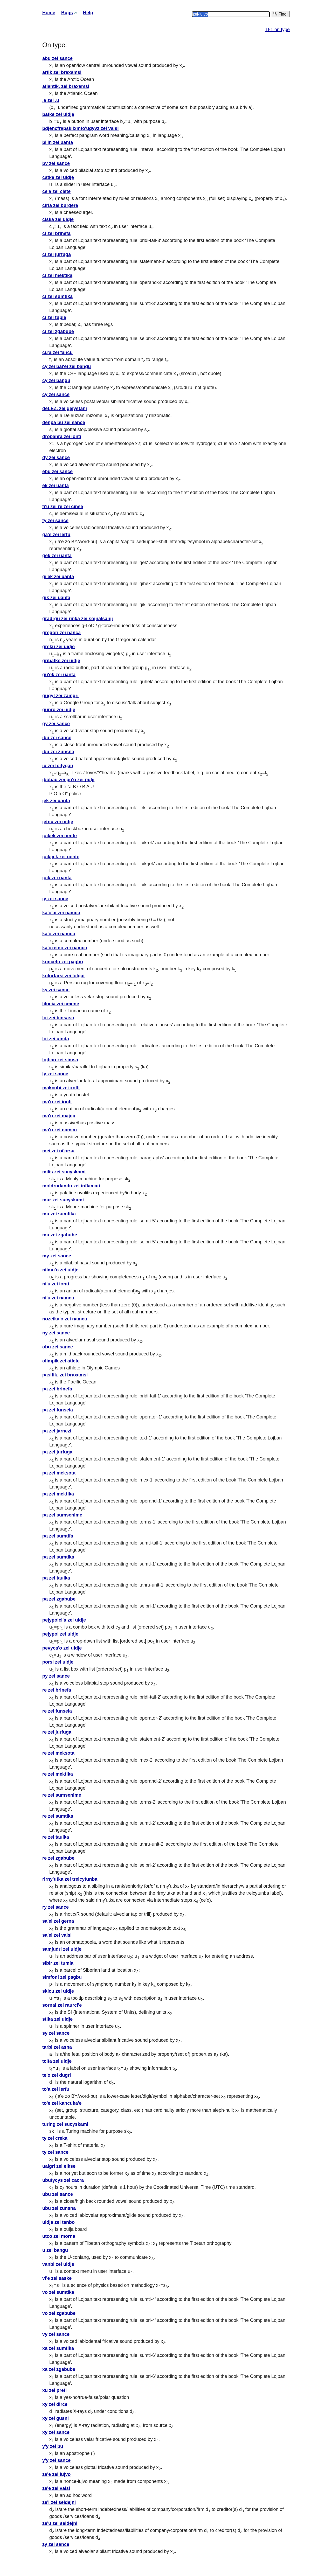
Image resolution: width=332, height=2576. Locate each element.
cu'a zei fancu (57, 352)
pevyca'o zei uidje (62, 1648)
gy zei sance (56, 723)
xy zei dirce (54, 2404)
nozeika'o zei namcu (64, 1318)
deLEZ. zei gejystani (64, 408)
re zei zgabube (58, 1858)
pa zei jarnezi (56, 1431)
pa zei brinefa (57, 1388)
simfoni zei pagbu (62, 1977)
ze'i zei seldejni (59, 2502)
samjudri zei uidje (61, 1949)
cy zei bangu (56, 380)
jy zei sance (55, 898)
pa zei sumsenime (62, 1515)
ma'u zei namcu (59, 1129)
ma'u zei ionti (57, 1101)
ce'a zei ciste (56, 191)
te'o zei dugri (56, 2075)
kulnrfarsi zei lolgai (63, 975)
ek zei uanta (55, 485)
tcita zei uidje (57, 2061)
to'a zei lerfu (55, 2089)
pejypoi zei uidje (60, 1634)
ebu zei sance (57, 471)
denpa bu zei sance (63, 422)
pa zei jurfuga (57, 1452)
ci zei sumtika (57, 296)
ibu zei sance (56, 737)
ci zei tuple (54, 317)
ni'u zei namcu (58, 1297)
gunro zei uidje (58, 709)
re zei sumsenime (61, 1795)
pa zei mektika (58, 1494)
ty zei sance (55, 2152)
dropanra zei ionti (61, 436)
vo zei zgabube (58, 2313)
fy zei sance (55, 520)
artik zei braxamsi (61, 72)
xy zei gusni (55, 2418)
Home (48, 12)
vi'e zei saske (57, 2278)
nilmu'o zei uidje (60, 1269)
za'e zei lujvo (56, 2474)
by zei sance (56, 163)
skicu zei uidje (58, 1991)
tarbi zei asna (57, 2047)
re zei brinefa (56, 1690)
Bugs (67, 12)
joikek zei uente (59, 835)
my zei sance (56, 1255)
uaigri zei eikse (58, 2166)
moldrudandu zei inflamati (71, 1185)
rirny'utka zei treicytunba (69, 1879)
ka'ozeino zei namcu (64, 947)
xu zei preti (54, 2390)
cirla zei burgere (60, 205)
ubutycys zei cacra (63, 2180)
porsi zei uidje (57, 1662)
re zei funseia (57, 1711)
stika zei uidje (57, 2019)
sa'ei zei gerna (58, 1921)
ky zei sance (56, 989)
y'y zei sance (56, 2460)
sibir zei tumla (57, 1963)
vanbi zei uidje (58, 2264)
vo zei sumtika (58, 2292)
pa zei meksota (58, 1473)
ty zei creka (54, 2138)
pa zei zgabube (58, 1599)
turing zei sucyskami (65, 2124)
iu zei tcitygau (57, 765)
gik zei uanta (56, 597)
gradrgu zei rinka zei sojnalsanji (77, 618)
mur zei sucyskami (63, 1199)
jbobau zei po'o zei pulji (68, 779)
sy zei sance (56, 2033)
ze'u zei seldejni (59, 2523)
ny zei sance (56, 1332)
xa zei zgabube (58, 2369)
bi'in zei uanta (57, 142)
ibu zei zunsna (58, 751)
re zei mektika (57, 1774)
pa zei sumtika (58, 1557)
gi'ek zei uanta (58, 576)
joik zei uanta (57, 877)
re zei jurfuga (56, 1732)
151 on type (277, 29)
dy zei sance (56, 457)
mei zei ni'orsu (58, 1150)
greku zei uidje (58, 646)
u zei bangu (55, 2250)
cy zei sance (56, 394)
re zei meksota (58, 1753)
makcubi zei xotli (61, 1087)
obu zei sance (57, 1346)
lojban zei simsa (60, 1059)
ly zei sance (55, 1073)
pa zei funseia (57, 1409)
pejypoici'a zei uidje (64, 1620)
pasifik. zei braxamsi (65, 1374)
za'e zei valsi (56, 2488)
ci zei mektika (57, 275)
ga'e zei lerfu (56, 534)
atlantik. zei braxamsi (65, 86)
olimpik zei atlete (61, 1360)
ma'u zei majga (58, 1115)
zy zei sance (55, 2544)
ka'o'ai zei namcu (61, 912)
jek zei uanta (56, 800)
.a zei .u (50, 100)
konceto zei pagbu (62, 961)
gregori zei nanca (61, 632)
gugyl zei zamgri (60, 695)
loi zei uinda (55, 1038)
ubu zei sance (57, 2194)
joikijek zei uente (60, 856)
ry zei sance (55, 1907)
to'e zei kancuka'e (62, 2103)
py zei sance (56, 1676)
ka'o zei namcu (58, 933)
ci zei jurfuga (56, 254)
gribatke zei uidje (61, 660)
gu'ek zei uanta (58, 674)
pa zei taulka (56, 1578)
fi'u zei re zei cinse (62, 506)
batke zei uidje (58, 114)
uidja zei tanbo (58, 2222)
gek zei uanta (57, 555)
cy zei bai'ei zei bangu (66, 366)
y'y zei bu (52, 2446)
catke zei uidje (58, 177)
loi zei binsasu (58, 1017)
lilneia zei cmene (60, 1003)
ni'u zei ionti (55, 1283)
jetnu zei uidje (57, 821)
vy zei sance (56, 2334)
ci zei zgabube (58, 331)
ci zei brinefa (56, 233)
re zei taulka (55, 1837)
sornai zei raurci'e (62, 2005)
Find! (280, 13)
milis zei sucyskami (64, 1171)
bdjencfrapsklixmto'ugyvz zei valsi (80, 128)
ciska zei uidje (58, 219)
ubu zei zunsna (59, 2208)
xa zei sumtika (58, 2348)
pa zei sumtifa (57, 1536)
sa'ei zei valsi (57, 1935)
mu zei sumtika (59, 1213)
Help (88, 12)
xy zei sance (56, 2432)
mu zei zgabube (59, 1234)
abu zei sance (57, 58)
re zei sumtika (57, 1816)
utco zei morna (58, 2236)
